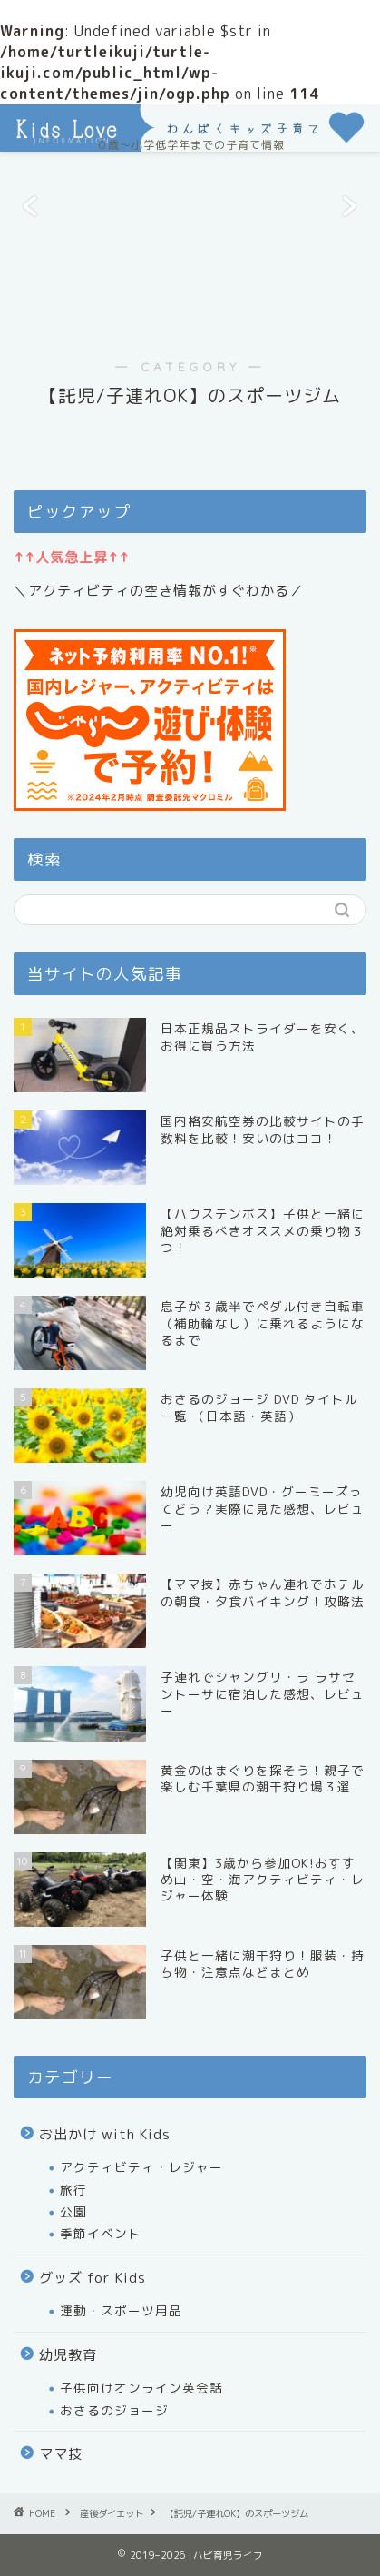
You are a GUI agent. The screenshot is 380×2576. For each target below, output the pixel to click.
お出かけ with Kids (105, 2134)
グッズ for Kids (92, 2277)
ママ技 (61, 2453)
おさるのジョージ (114, 2410)
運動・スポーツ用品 (121, 2310)
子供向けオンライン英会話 (141, 2387)
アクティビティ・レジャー (141, 2167)
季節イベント (100, 2233)
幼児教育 (68, 2354)
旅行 (73, 2189)
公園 (73, 2211)
